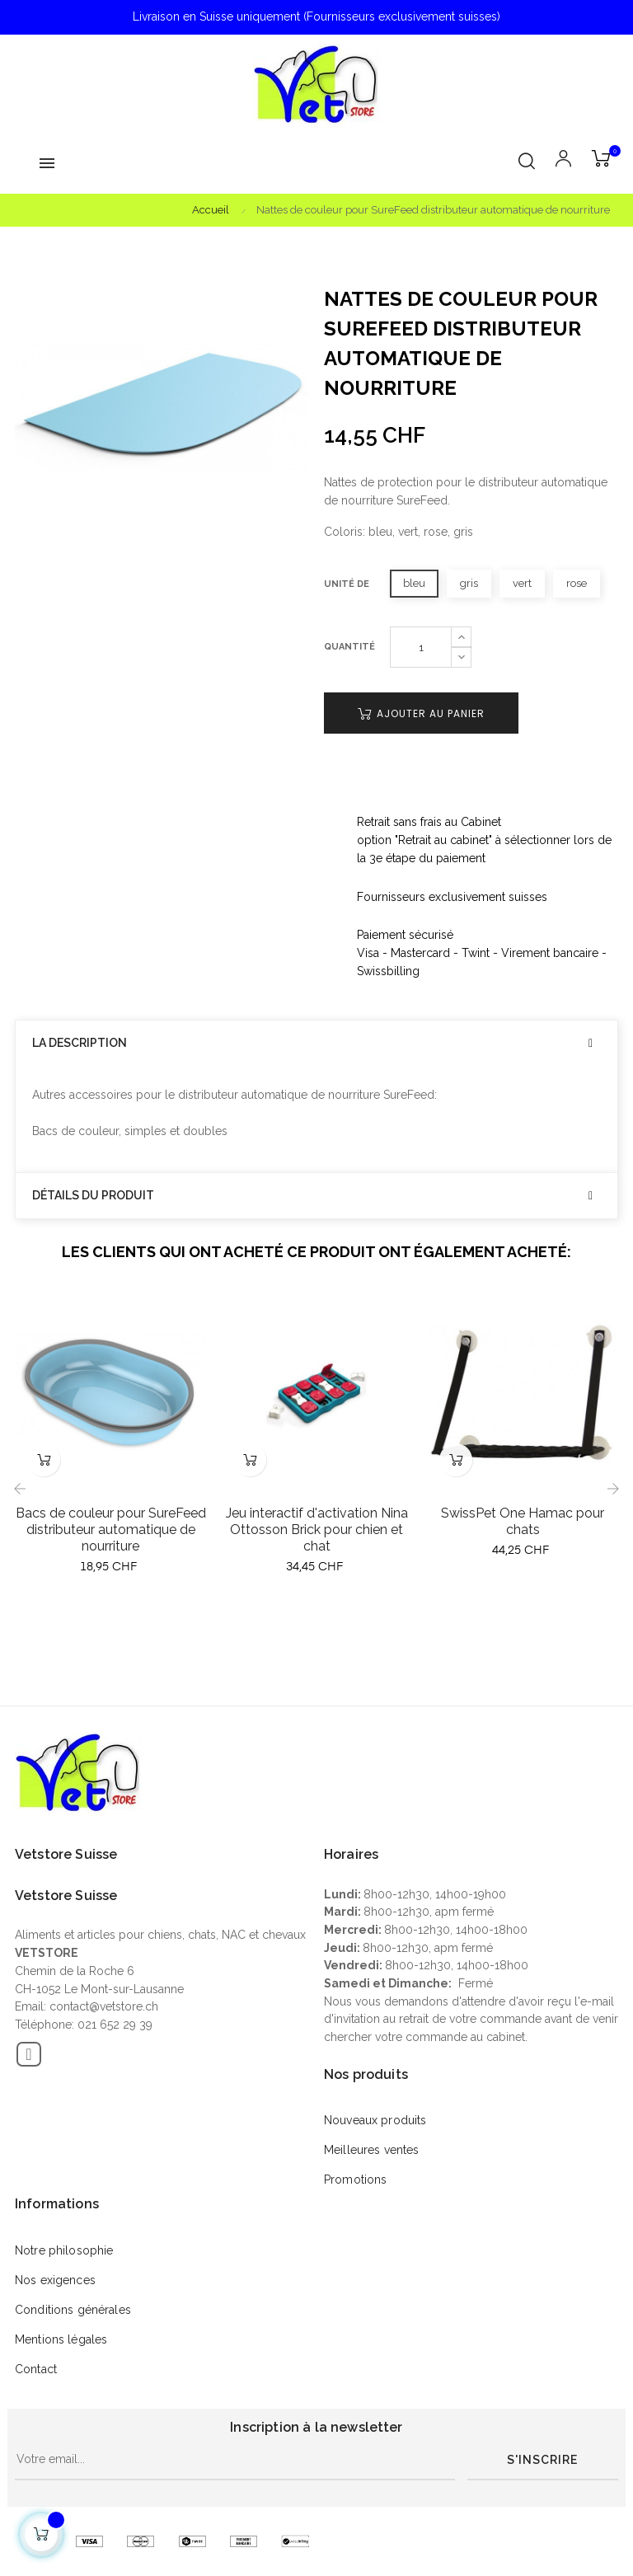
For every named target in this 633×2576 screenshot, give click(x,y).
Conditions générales (73, 2309)
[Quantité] (421, 647)
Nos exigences (55, 2280)
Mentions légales (61, 2339)
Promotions (355, 2179)
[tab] (316, 1043)
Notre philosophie (64, 2250)
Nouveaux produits (375, 2120)
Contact (36, 2369)
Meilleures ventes (371, 2149)
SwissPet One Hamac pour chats (522, 1521)
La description (79, 1043)
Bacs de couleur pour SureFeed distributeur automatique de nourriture (111, 1529)
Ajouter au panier (421, 713)
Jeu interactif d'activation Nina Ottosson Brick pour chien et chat (317, 1529)
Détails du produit (93, 1195)
